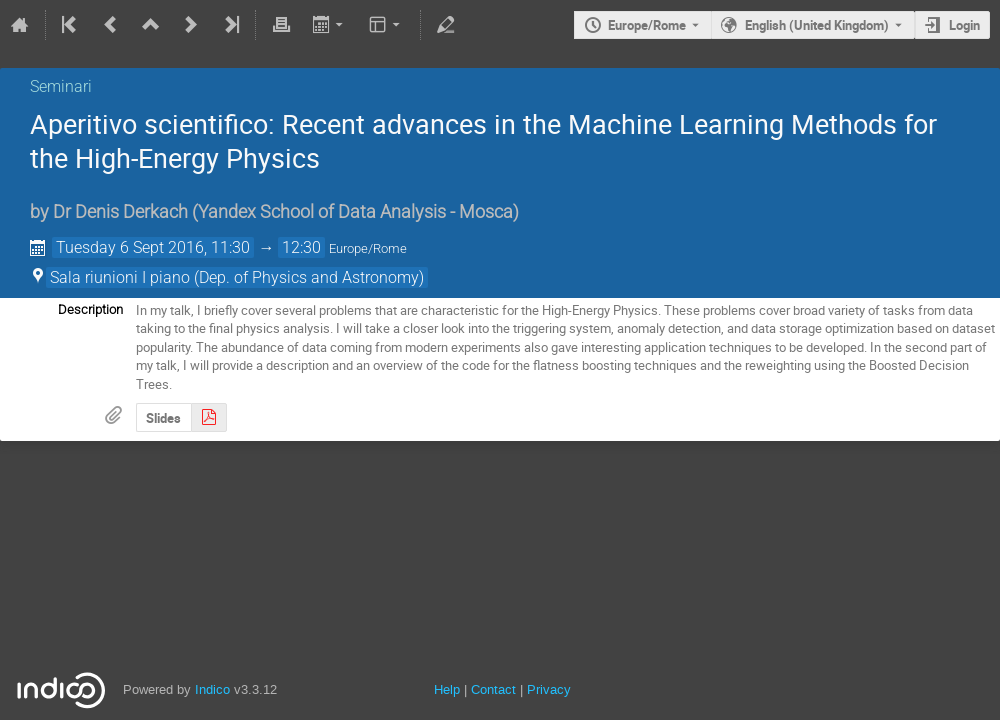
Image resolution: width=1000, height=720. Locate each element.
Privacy (549, 689)
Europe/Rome (647, 25)
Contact (493, 689)
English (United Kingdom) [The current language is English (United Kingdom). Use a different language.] (817, 25)
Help (447, 689)
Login (964, 25)
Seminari (61, 86)
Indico (212, 689)
